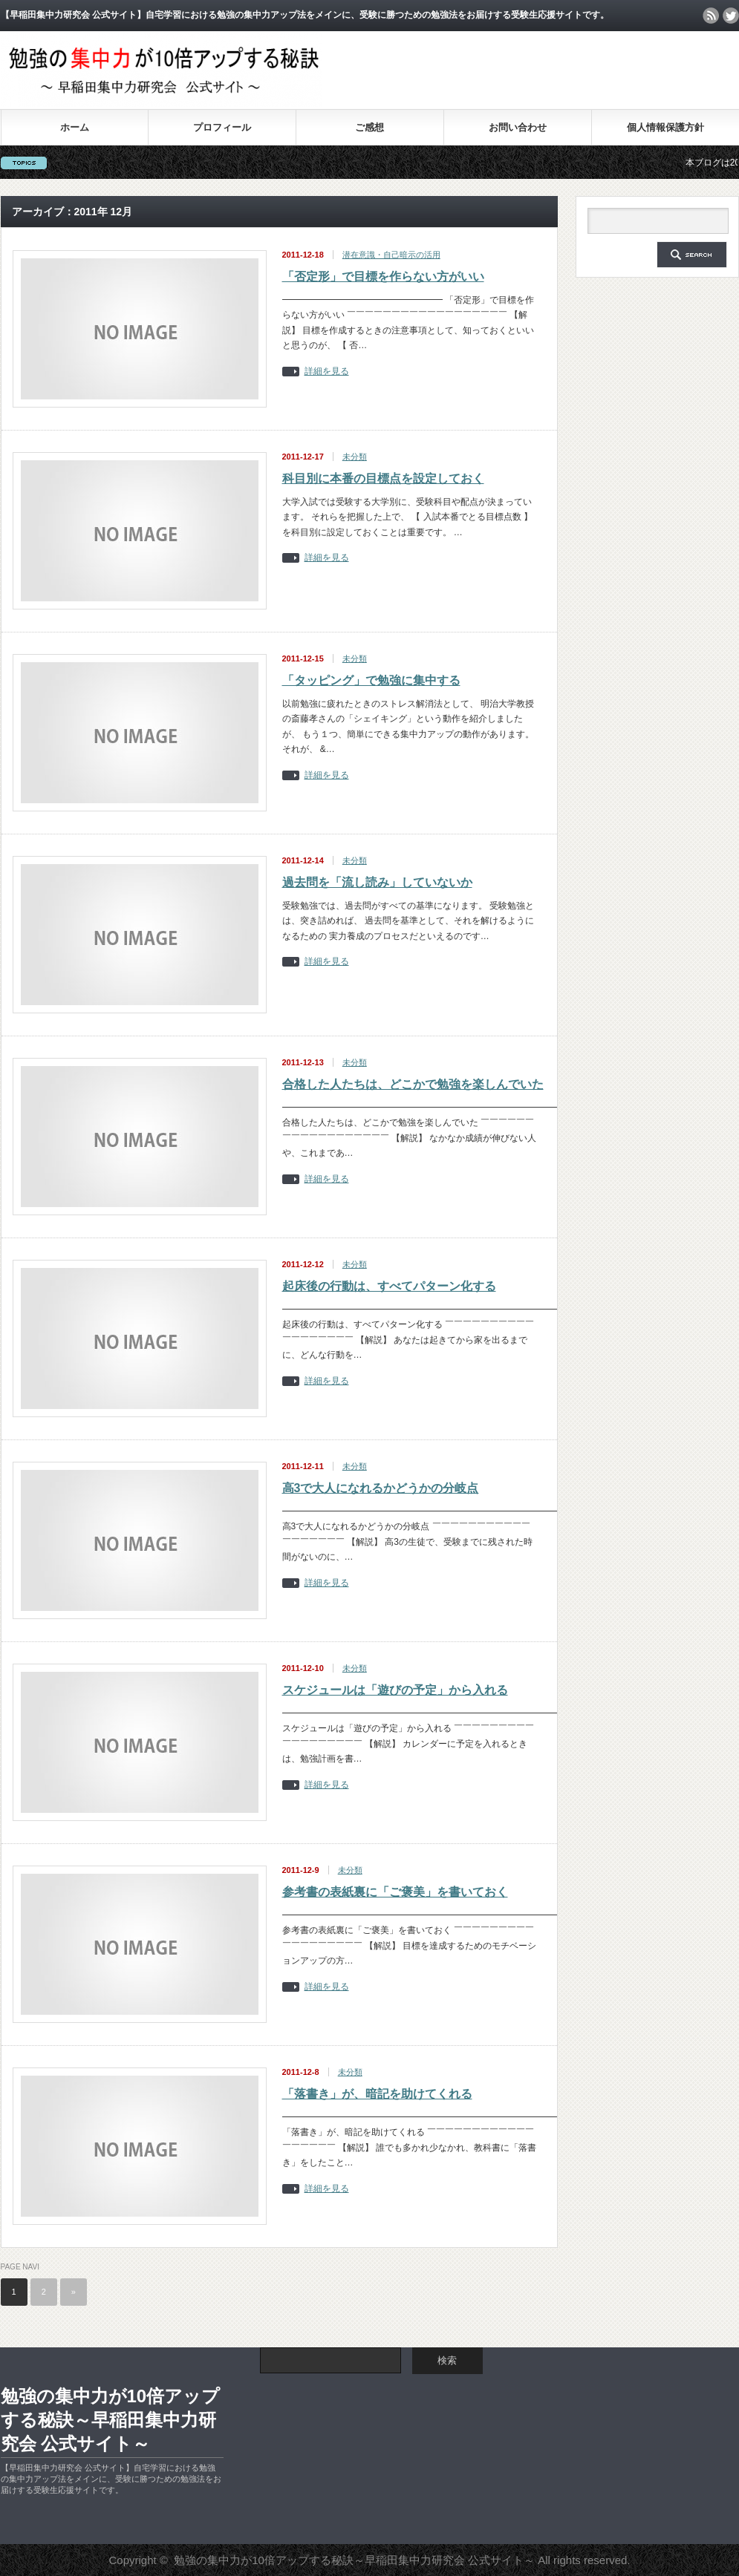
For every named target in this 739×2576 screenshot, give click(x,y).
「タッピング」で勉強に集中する (371, 680)
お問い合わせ (518, 127)
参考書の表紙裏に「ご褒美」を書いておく (395, 1892)
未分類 (354, 456)
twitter (731, 15)
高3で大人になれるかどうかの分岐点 (380, 1488)
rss (711, 15)
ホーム (74, 127)
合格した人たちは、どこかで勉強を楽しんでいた (413, 1084)
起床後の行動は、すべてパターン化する (389, 1286)
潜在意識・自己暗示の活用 (391, 254)
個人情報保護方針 (665, 127)
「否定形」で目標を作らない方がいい (383, 276)
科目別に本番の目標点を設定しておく (383, 478)
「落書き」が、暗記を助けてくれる (377, 2094)
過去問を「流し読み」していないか (377, 882)
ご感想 (369, 127)
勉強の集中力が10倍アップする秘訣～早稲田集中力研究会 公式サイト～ (111, 2420)
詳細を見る (327, 371)
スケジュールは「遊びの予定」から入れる (395, 1690)
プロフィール (222, 127)
